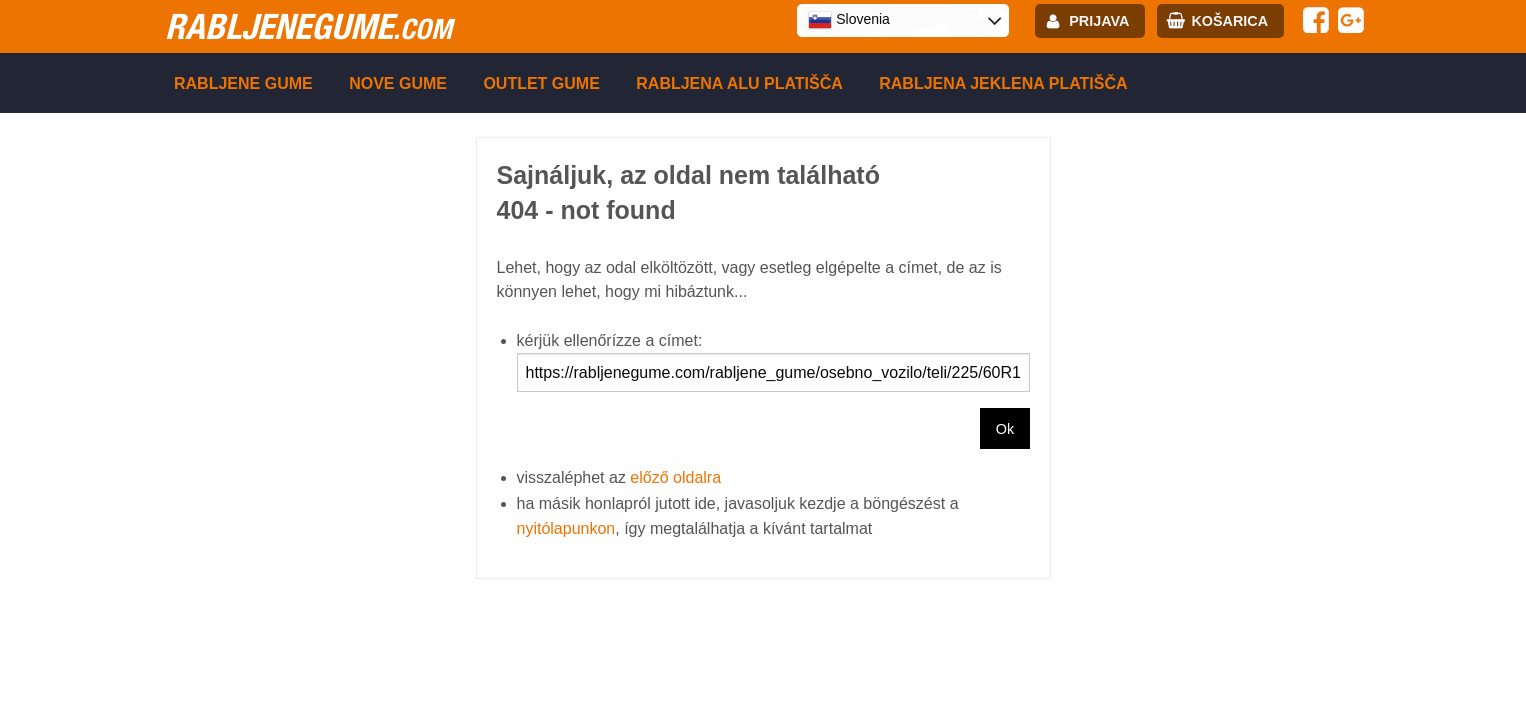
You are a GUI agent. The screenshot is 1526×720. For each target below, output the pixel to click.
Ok (1005, 429)
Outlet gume (541, 83)
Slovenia (849, 20)
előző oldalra (675, 477)
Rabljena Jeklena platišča (1003, 83)
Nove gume (398, 83)
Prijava (1099, 21)
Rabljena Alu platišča (739, 83)
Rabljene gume (243, 83)
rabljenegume (308, 26)
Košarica (1229, 21)
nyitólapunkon (566, 528)
